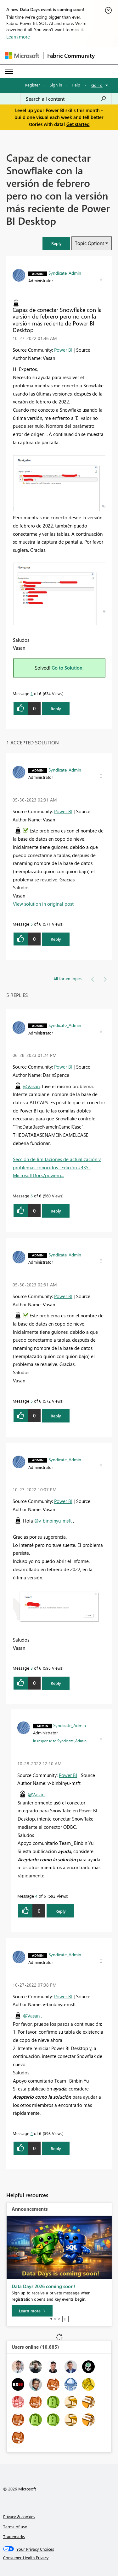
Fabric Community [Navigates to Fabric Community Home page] (71, 55)
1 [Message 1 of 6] (32, 693)
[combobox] (66, 99)
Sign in (56, 84)
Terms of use (15, 2526)
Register (32, 84)
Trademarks (14, 2536)
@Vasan (31, 1086)
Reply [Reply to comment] (56, 939)
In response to (60, 1740)
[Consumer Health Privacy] (59, 2558)
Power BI (63, 350)
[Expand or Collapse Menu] (9, 71)
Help (76, 84)
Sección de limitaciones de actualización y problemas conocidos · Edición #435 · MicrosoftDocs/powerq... (57, 1167)
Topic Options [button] (89, 243)
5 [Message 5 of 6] (32, 924)
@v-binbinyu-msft (53, 1521)
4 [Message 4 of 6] (36, 1896)
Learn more (18, 36)
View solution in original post (43, 904)
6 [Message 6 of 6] (32, 1195)
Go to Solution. (68, 668)
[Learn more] (32, 2311)
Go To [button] (97, 85)
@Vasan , (37, 1794)
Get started (78, 124)
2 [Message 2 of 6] (32, 2133)
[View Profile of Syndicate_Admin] (64, 273)
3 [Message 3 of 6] (32, 1668)
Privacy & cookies (19, 2516)
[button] (56, 243)
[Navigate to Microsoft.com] (22, 55)
